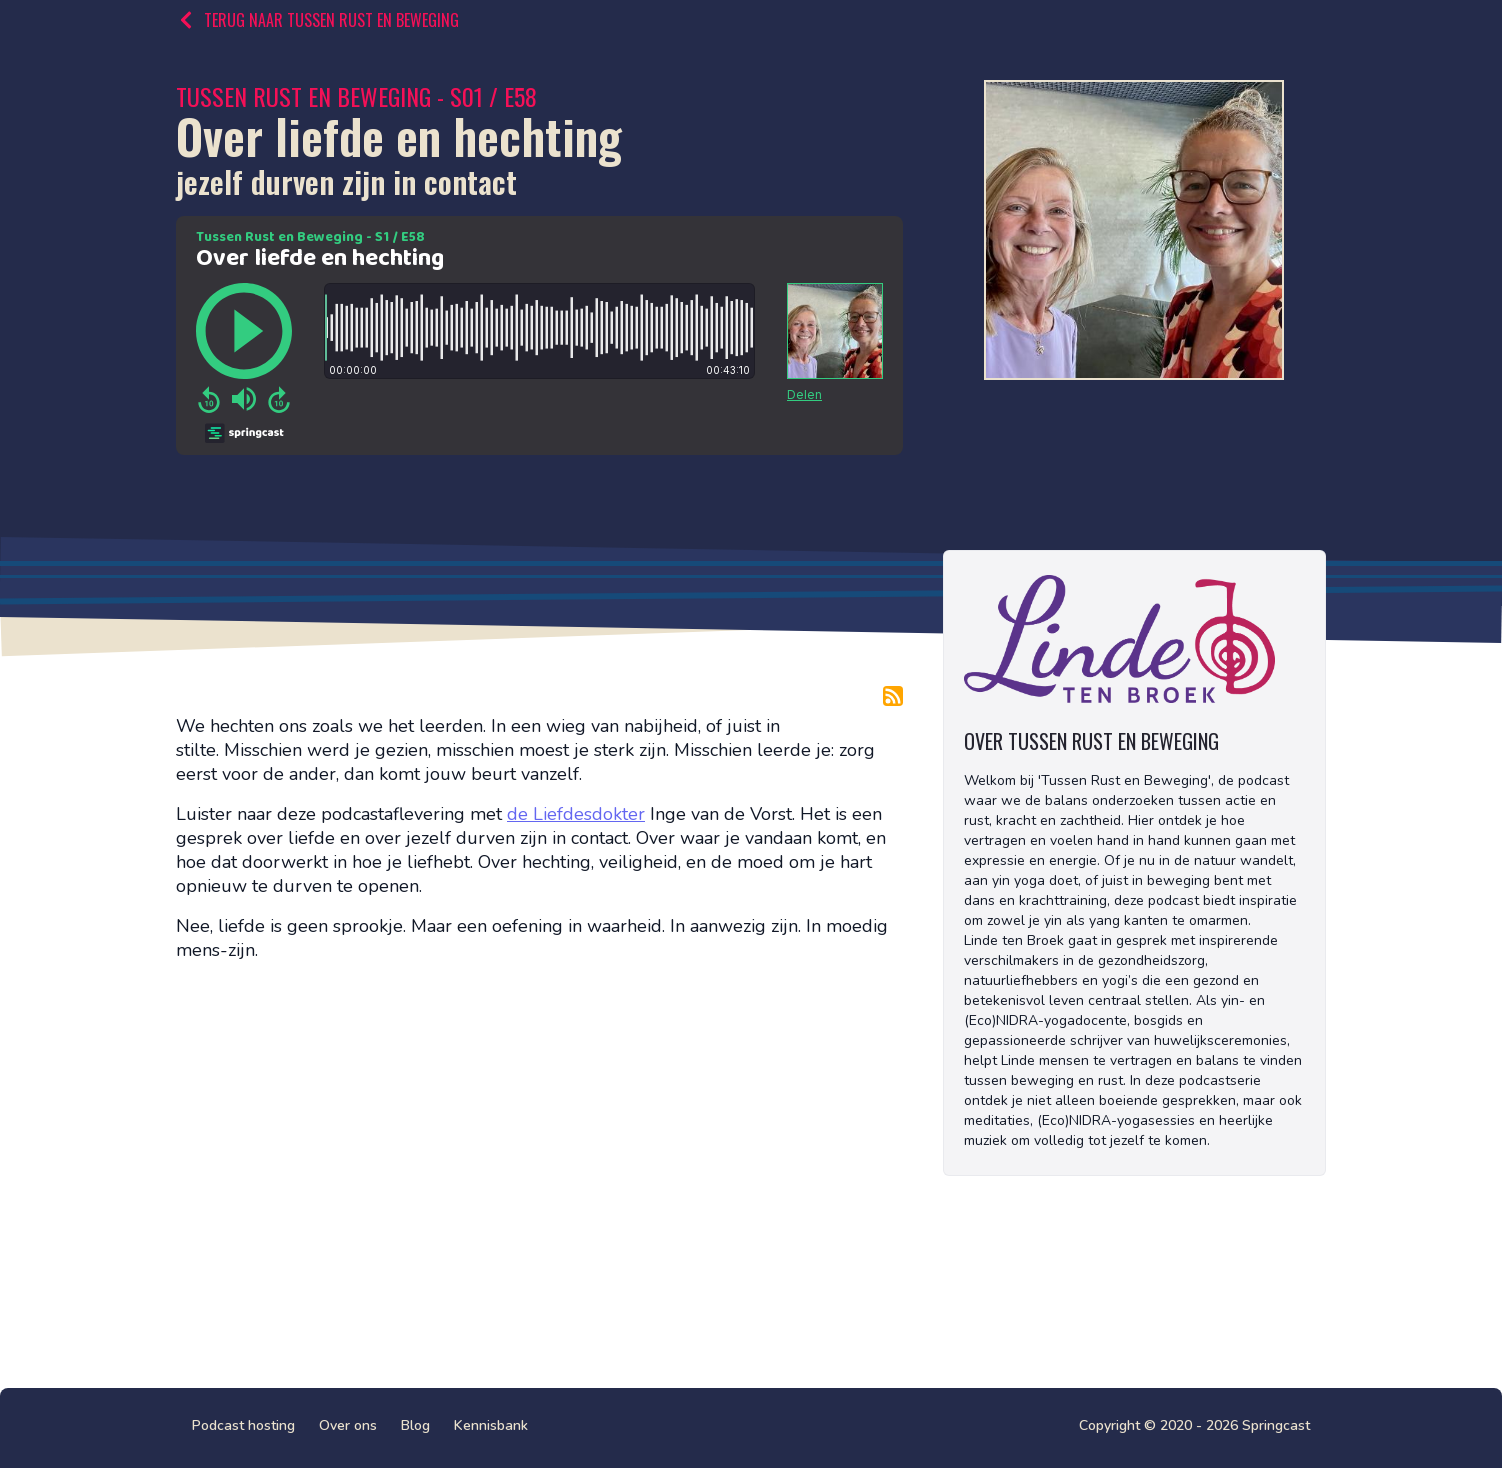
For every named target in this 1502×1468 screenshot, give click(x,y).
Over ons (348, 1425)
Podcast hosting (243, 1425)
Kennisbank (491, 1425)
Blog (415, 1425)
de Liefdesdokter (576, 814)
